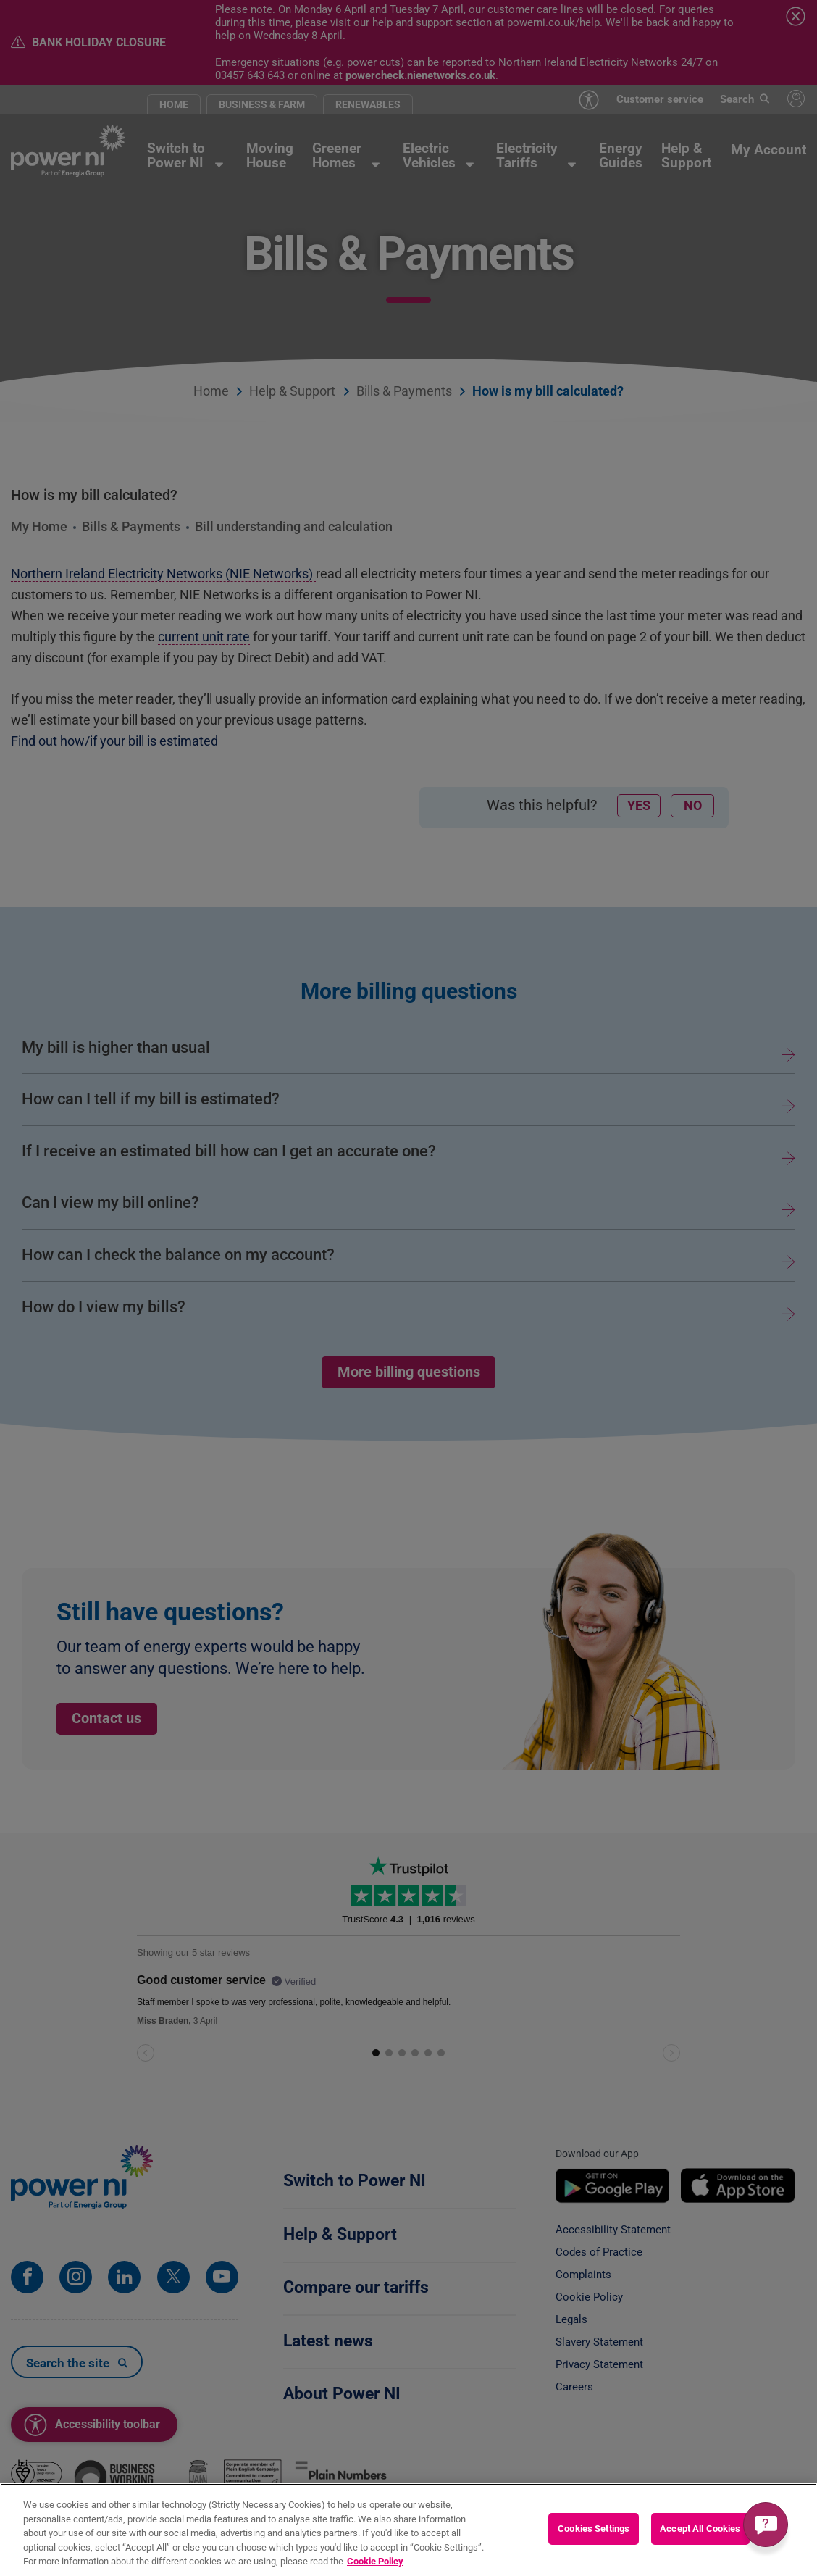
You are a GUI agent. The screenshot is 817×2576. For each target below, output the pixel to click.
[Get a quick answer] (765, 2524)
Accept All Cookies (700, 2528)
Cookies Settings (593, 2528)
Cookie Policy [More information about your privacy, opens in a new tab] (375, 2561)
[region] (408, 2529)
